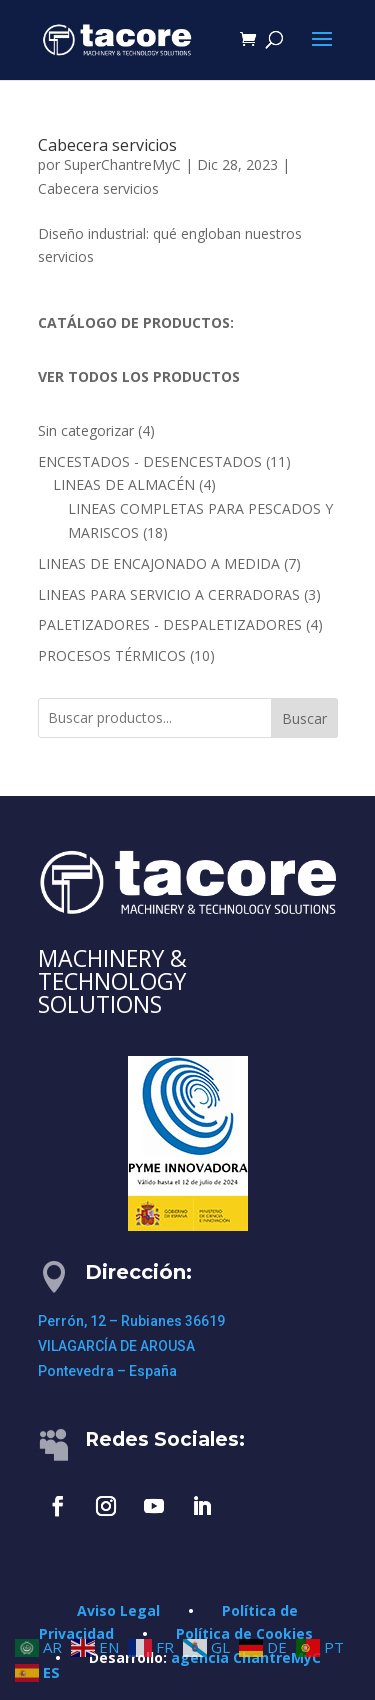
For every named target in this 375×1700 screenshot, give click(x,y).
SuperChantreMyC (122, 164)
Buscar (304, 718)
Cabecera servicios (107, 145)
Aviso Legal (118, 1610)
